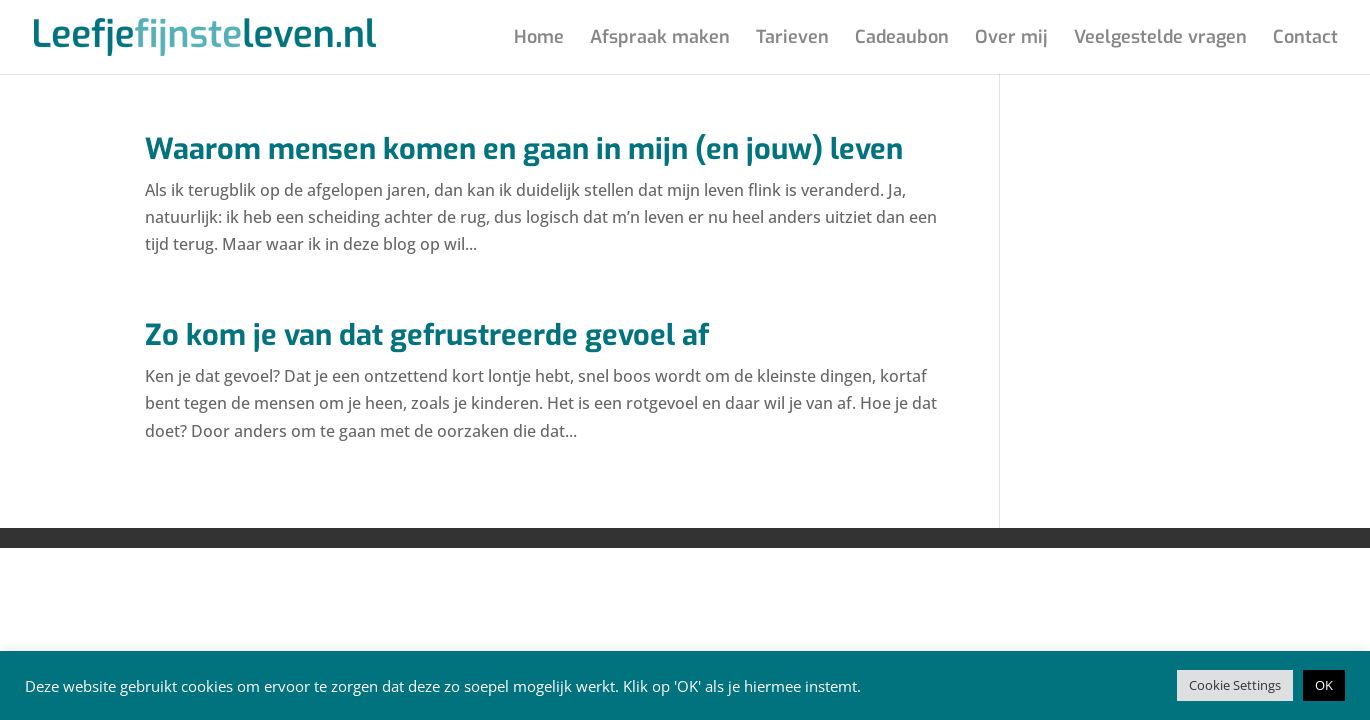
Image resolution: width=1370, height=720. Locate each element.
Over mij (1011, 39)
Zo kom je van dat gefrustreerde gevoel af (427, 335)
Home (539, 39)
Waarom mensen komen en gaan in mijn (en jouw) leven (524, 149)
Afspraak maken (660, 39)
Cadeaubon (902, 39)
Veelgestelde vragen (1160, 39)
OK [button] (1324, 685)
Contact (1305, 39)
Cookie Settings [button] (1235, 685)
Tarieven (792, 39)
